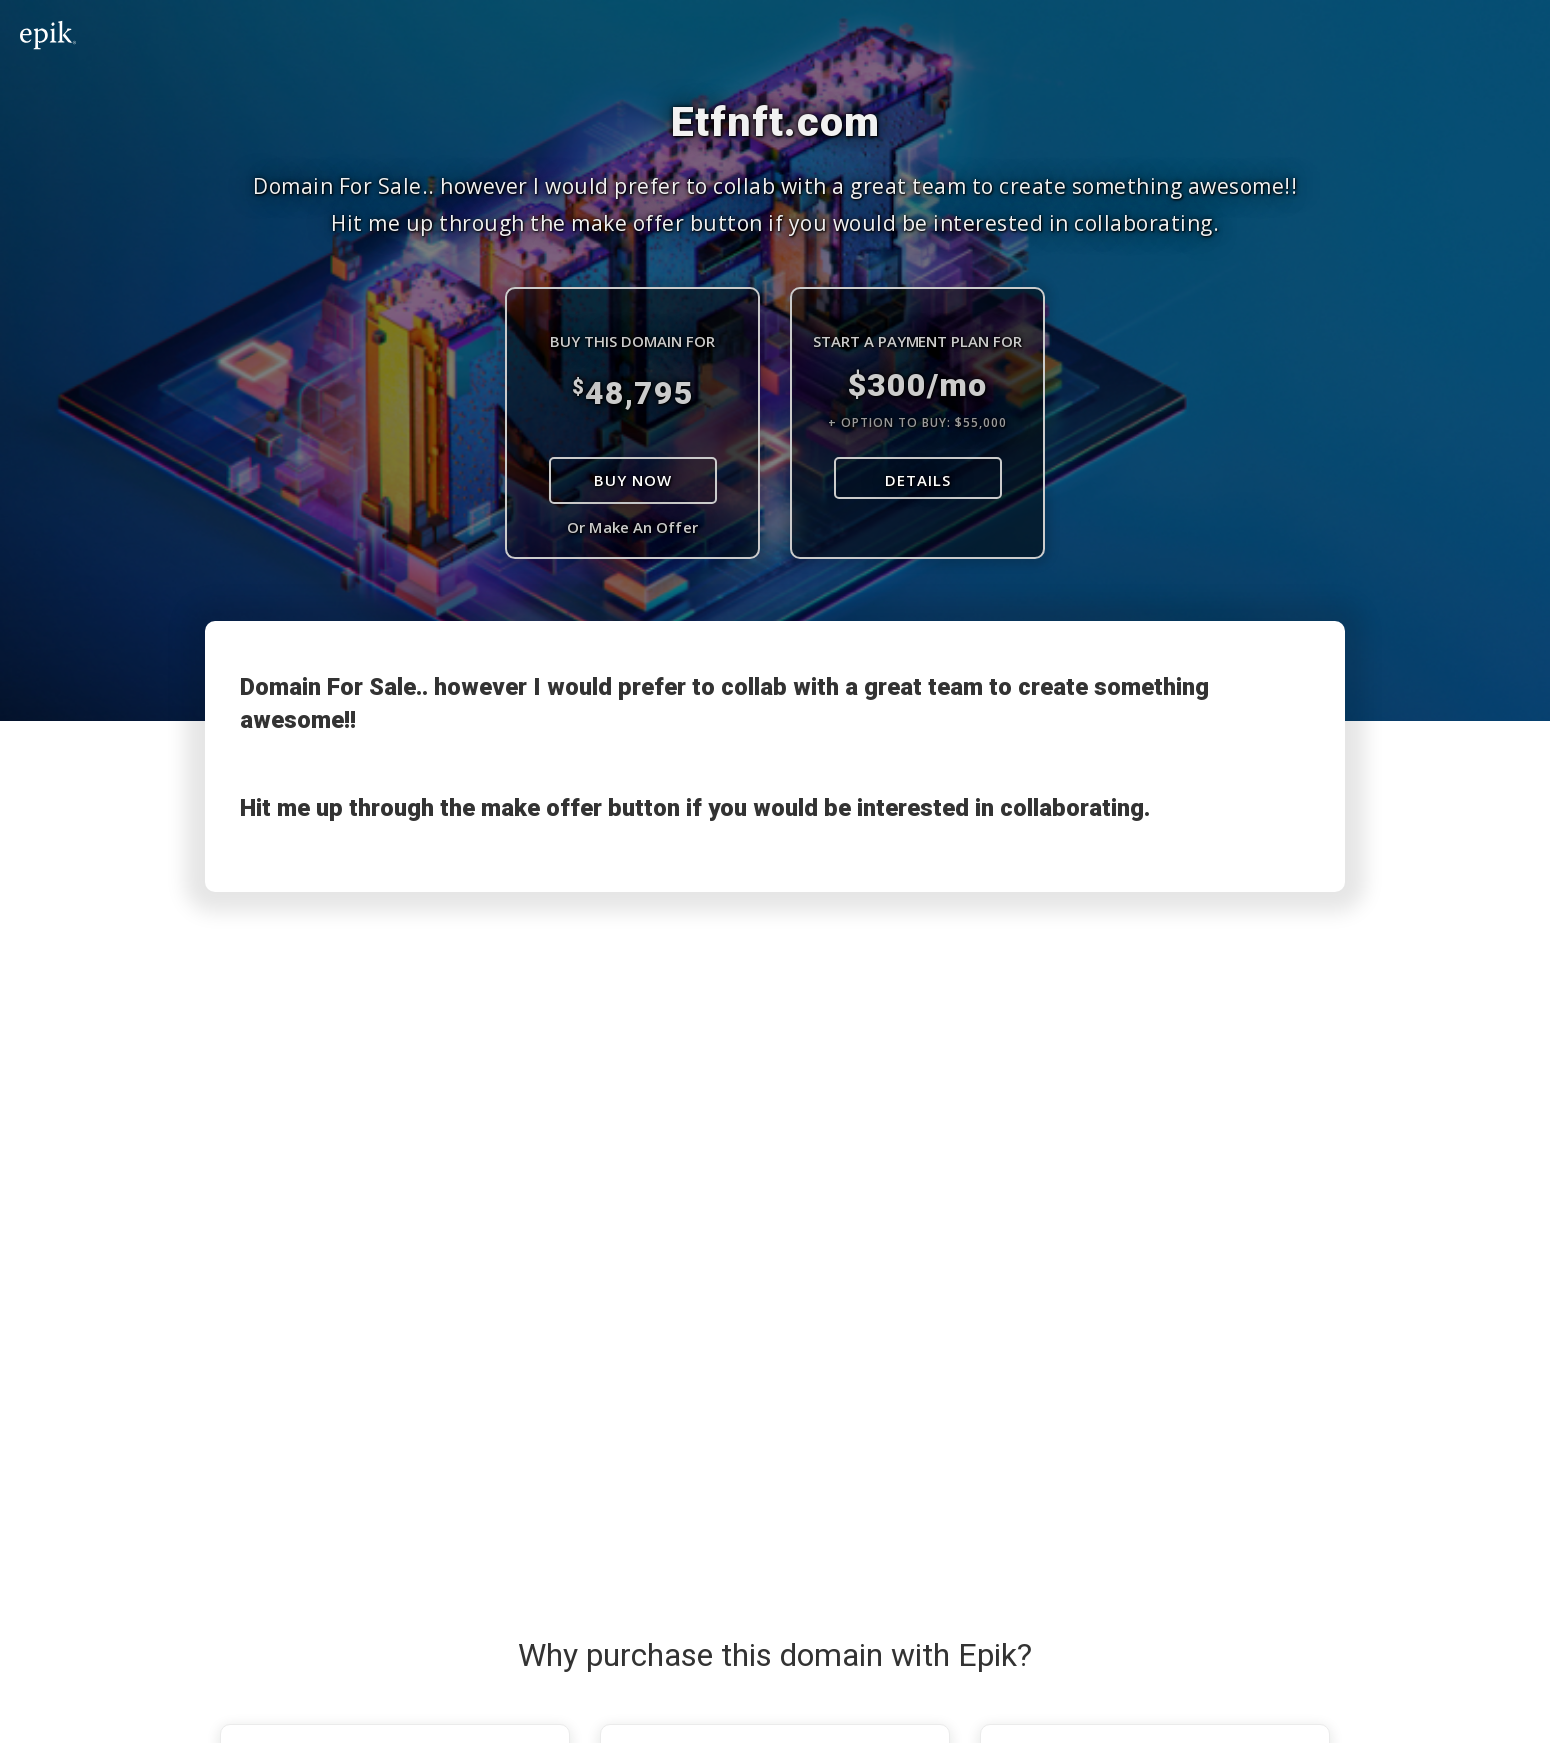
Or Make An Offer (632, 527)
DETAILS (918, 480)
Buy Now (633, 480)
